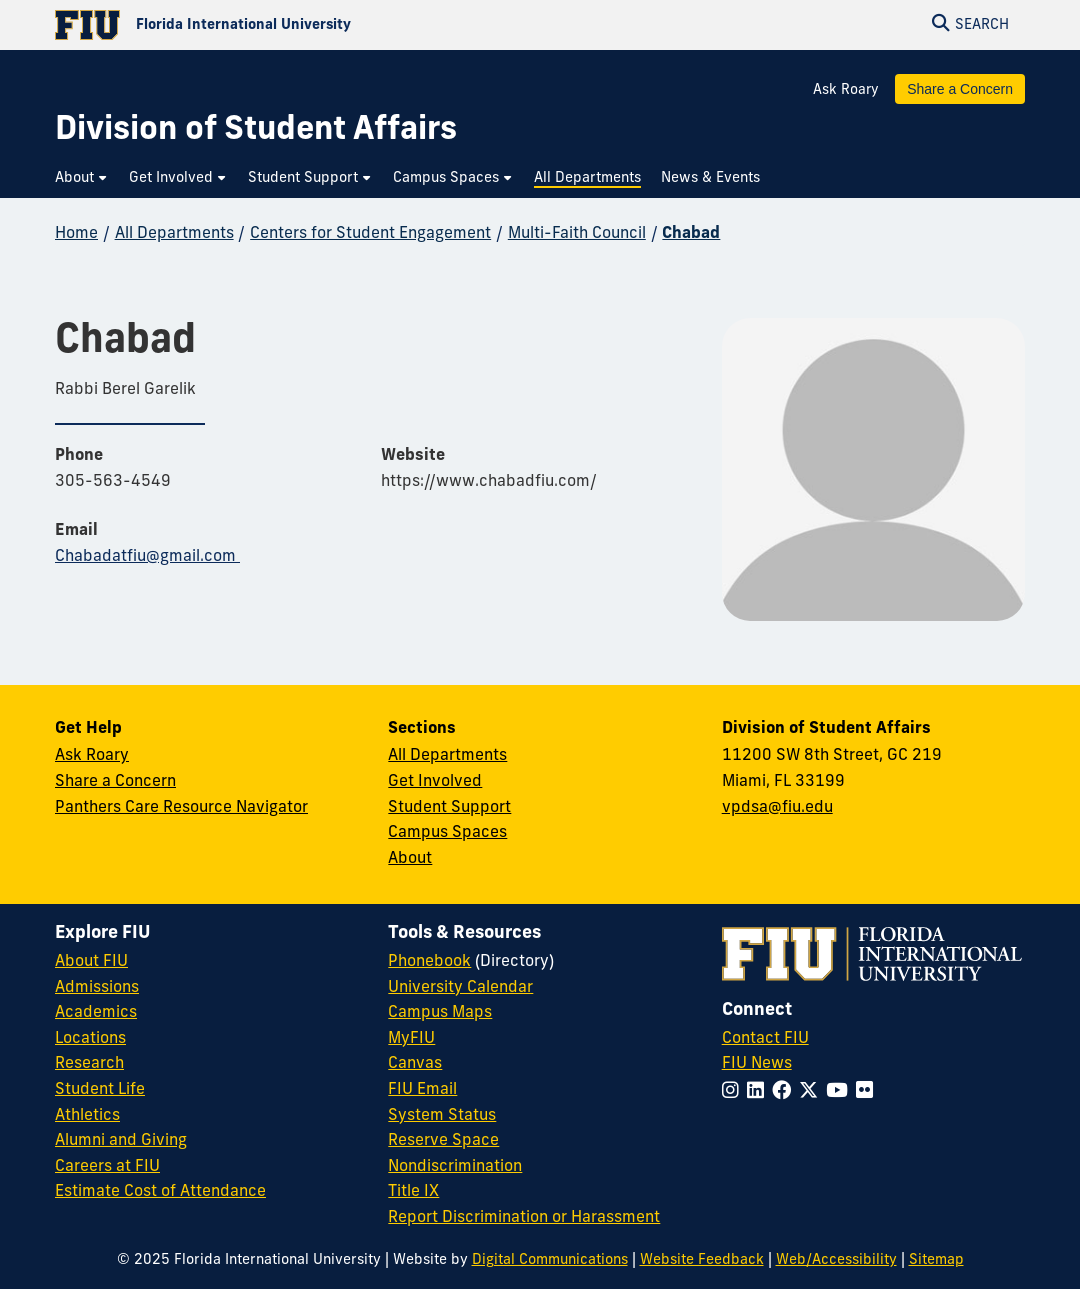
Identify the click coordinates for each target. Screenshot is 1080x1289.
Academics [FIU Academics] (96, 1013)
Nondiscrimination (455, 1167)
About (410, 859)
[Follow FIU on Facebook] (785, 1092)
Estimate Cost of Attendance (160, 1192)
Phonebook (429, 962)
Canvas (415, 1064)
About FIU (91, 962)
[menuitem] (82, 178)
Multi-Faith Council (577, 234)
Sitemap (936, 1260)
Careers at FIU (107, 1167)
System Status (442, 1116)
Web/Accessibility (836, 1260)
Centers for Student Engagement (370, 234)
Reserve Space (443, 1141)
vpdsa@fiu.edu (777, 808)
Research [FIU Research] (89, 1064)
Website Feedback (702, 1260)
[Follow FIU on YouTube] (841, 1092)
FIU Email (422, 1090)
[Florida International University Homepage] (297, 25)
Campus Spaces (447, 833)
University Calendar (460, 988)
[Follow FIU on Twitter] (812, 1092)
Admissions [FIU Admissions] (97, 988)
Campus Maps (440, 1013)
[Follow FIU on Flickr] (868, 1092)
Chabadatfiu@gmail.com (147, 557)
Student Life (100, 1090)
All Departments (174, 234)
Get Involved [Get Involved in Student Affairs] (435, 782)
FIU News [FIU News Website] (757, 1064)
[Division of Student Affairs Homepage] (256, 131)
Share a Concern (960, 89)
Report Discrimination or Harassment (524, 1218)
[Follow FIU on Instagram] (734, 1092)
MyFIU (411, 1039)
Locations (90, 1039)
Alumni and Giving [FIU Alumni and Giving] (121, 1141)
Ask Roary (846, 90)
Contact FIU (765, 1039)
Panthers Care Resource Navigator (181, 808)
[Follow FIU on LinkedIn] (759, 1092)
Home (76, 234)
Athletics (87, 1116)
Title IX (413, 1192)
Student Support (449, 808)
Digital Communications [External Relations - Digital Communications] (550, 1260)
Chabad (691, 234)
